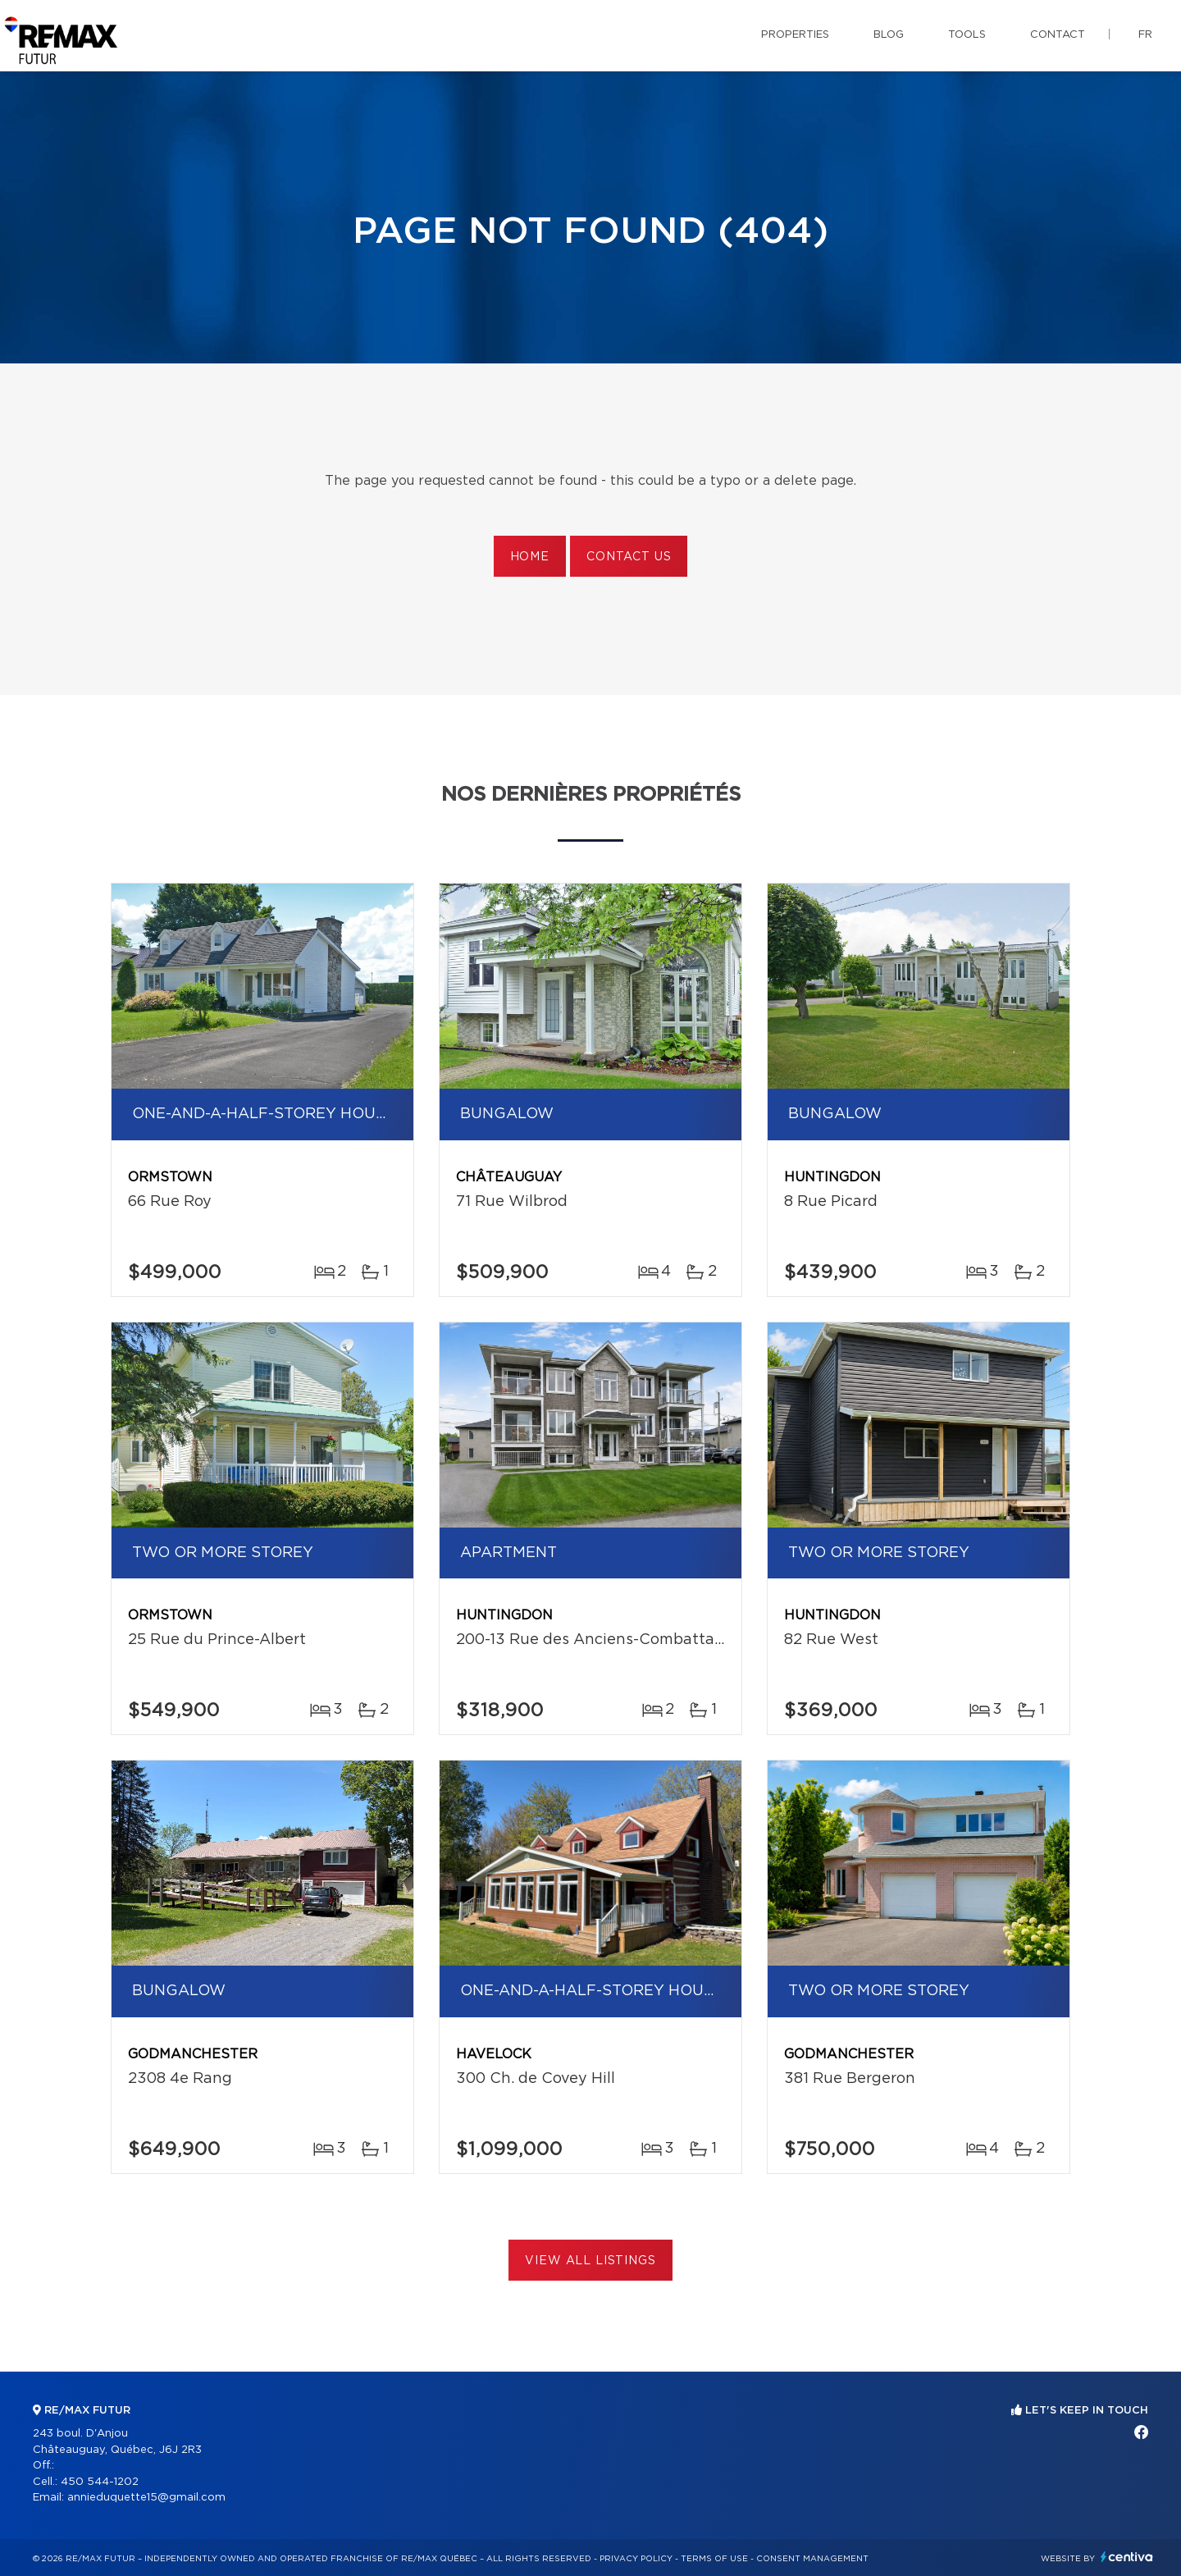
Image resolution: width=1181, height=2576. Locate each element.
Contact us (628, 557)
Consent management (812, 2559)
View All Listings (590, 2261)
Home (529, 557)
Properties (795, 35)
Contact (1057, 35)
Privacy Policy (636, 2559)
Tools (967, 35)
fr (1145, 35)
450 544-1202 (100, 2482)
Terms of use (714, 2559)
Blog (888, 35)
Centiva (1127, 2556)
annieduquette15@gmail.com (146, 2497)
